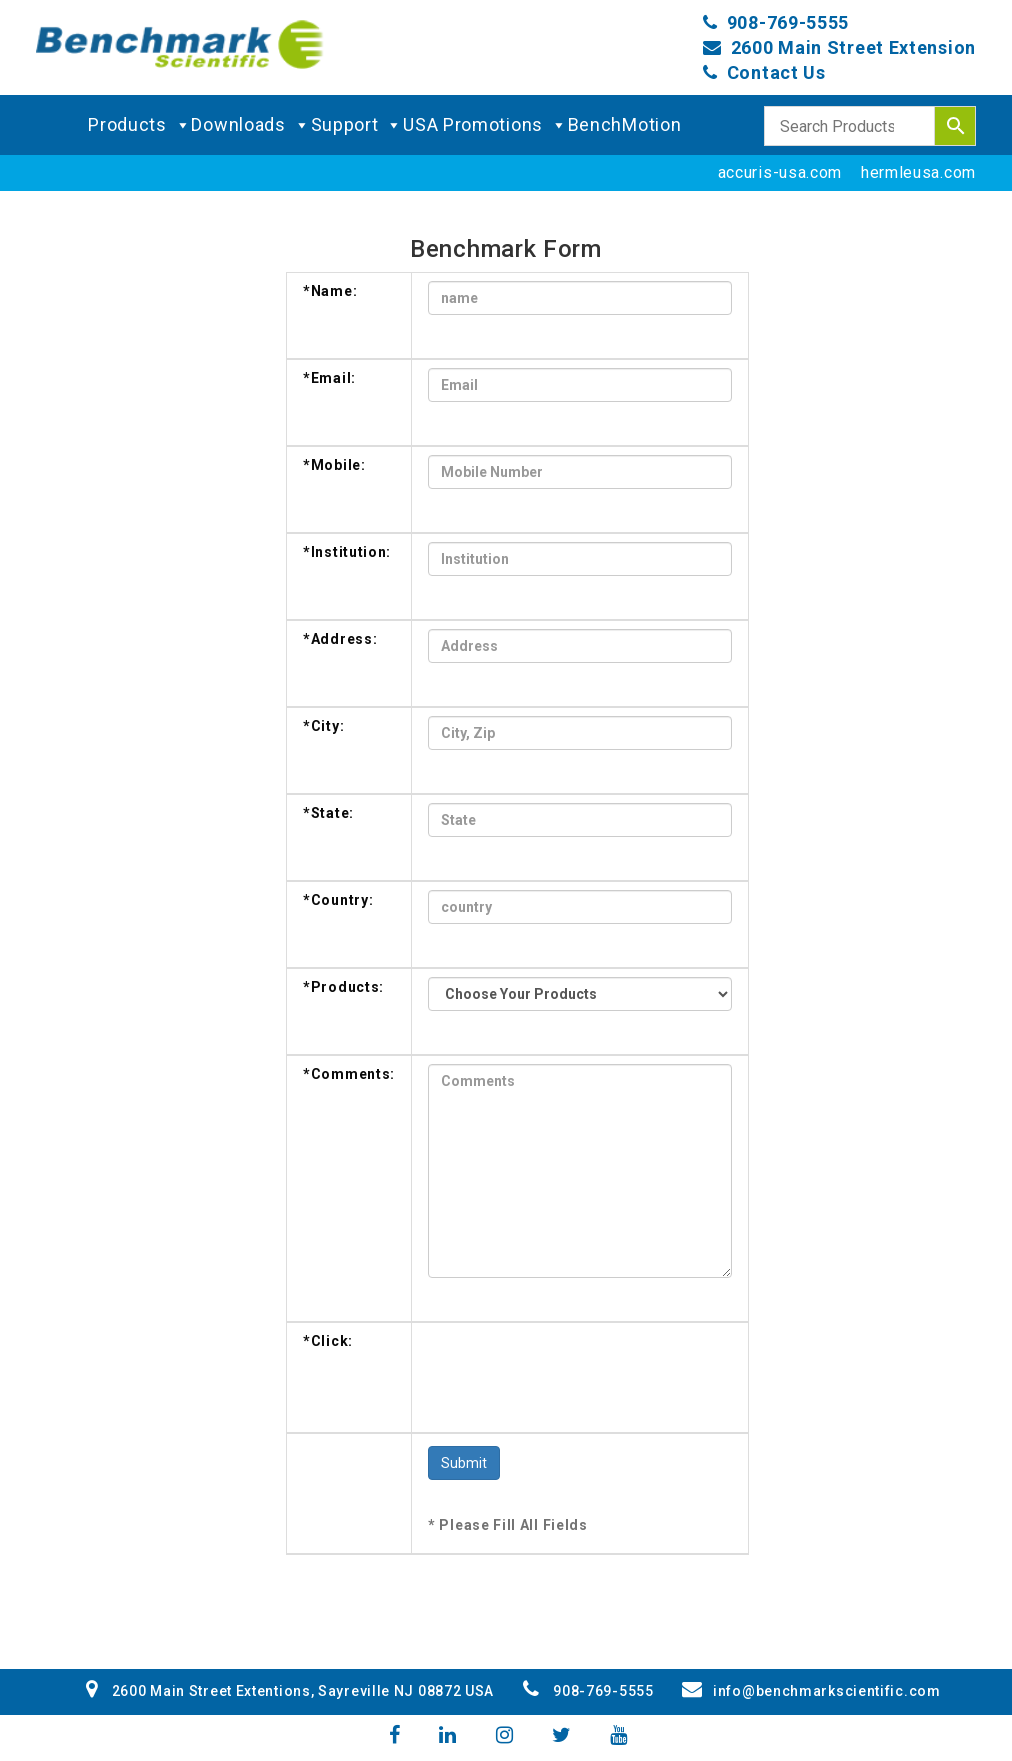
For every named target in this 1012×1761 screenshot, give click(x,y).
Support (357, 125)
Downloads (250, 125)
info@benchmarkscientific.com (811, 1691)
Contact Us (776, 72)
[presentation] (580, 1370)
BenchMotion (625, 124)
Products (139, 125)
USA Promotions (485, 125)
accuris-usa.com (780, 172)
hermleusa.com (918, 172)
